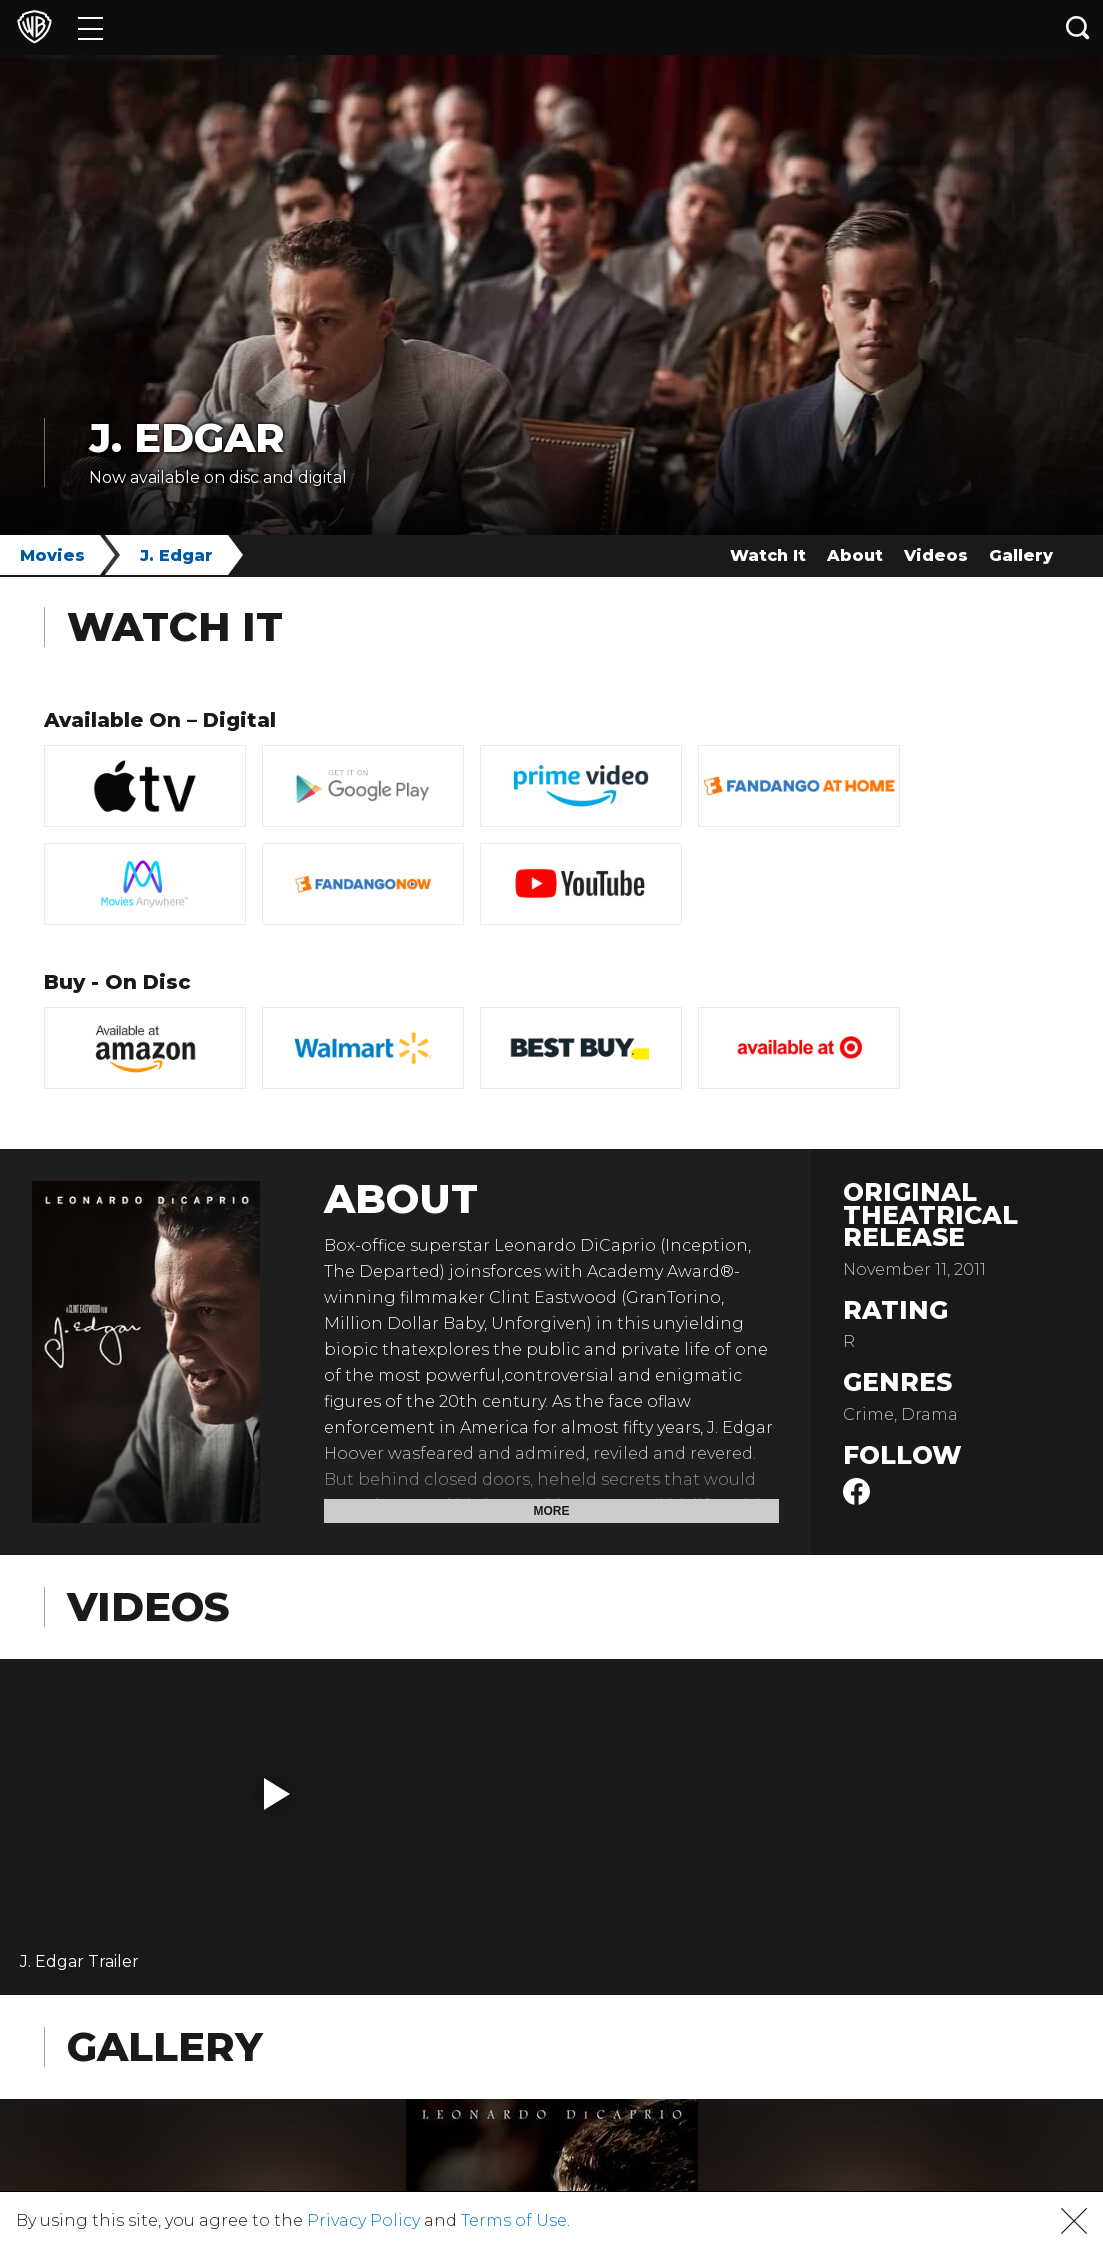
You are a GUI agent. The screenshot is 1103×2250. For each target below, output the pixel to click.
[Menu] (90, 27)
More (552, 1511)
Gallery (1021, 555)
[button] (277, 1794)
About (855, 555)
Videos (936, 555)
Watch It (768, 555)
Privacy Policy (363, 2220)
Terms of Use (514, 2220)
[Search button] (1078, 27)
